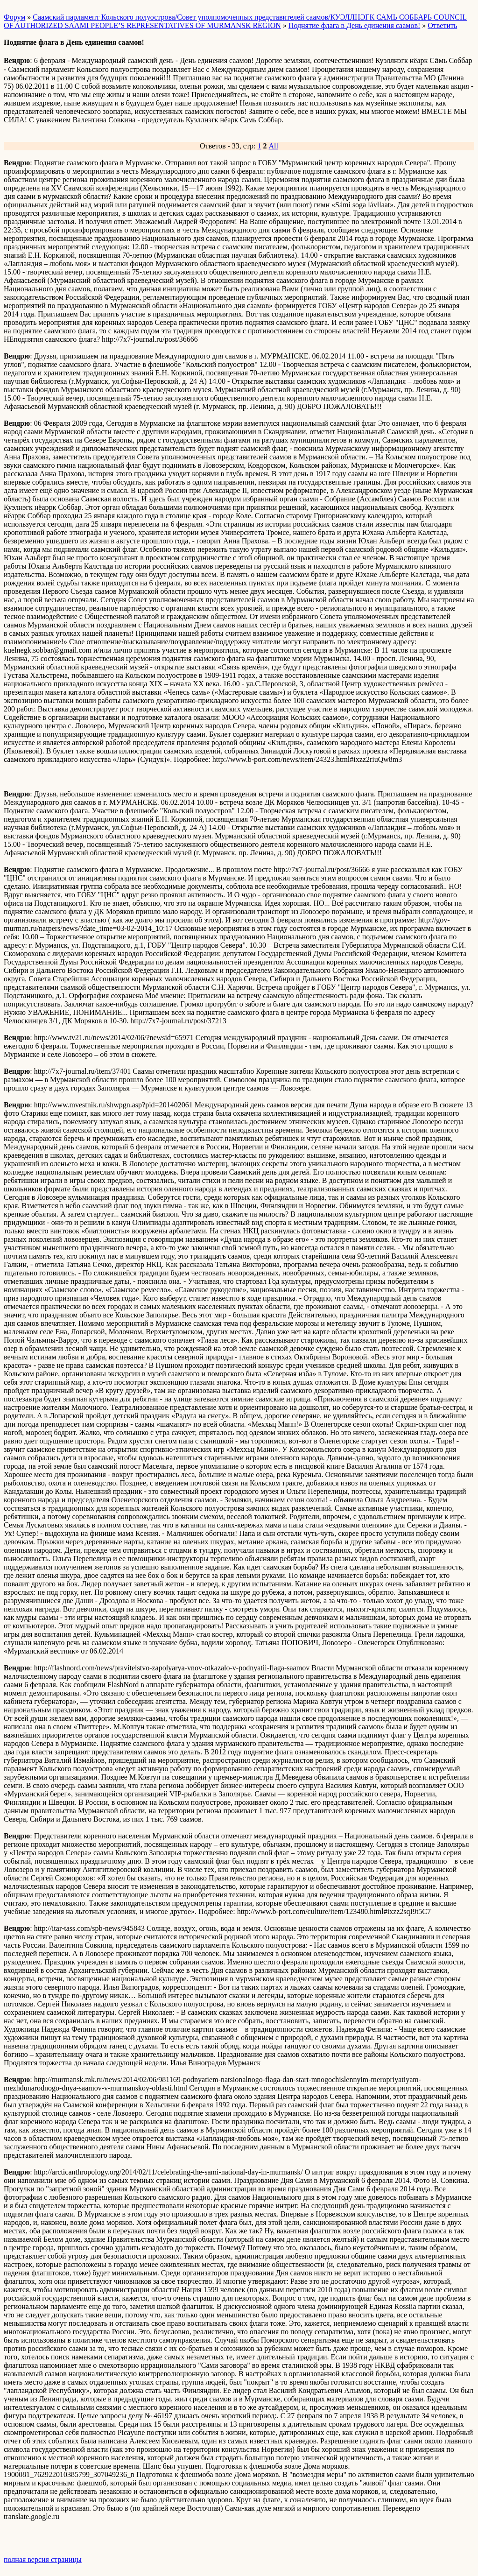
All (273, 146)
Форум (14, 17)
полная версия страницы (43, 2559)
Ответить (442, 25)
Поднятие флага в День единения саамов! (354, 25)
